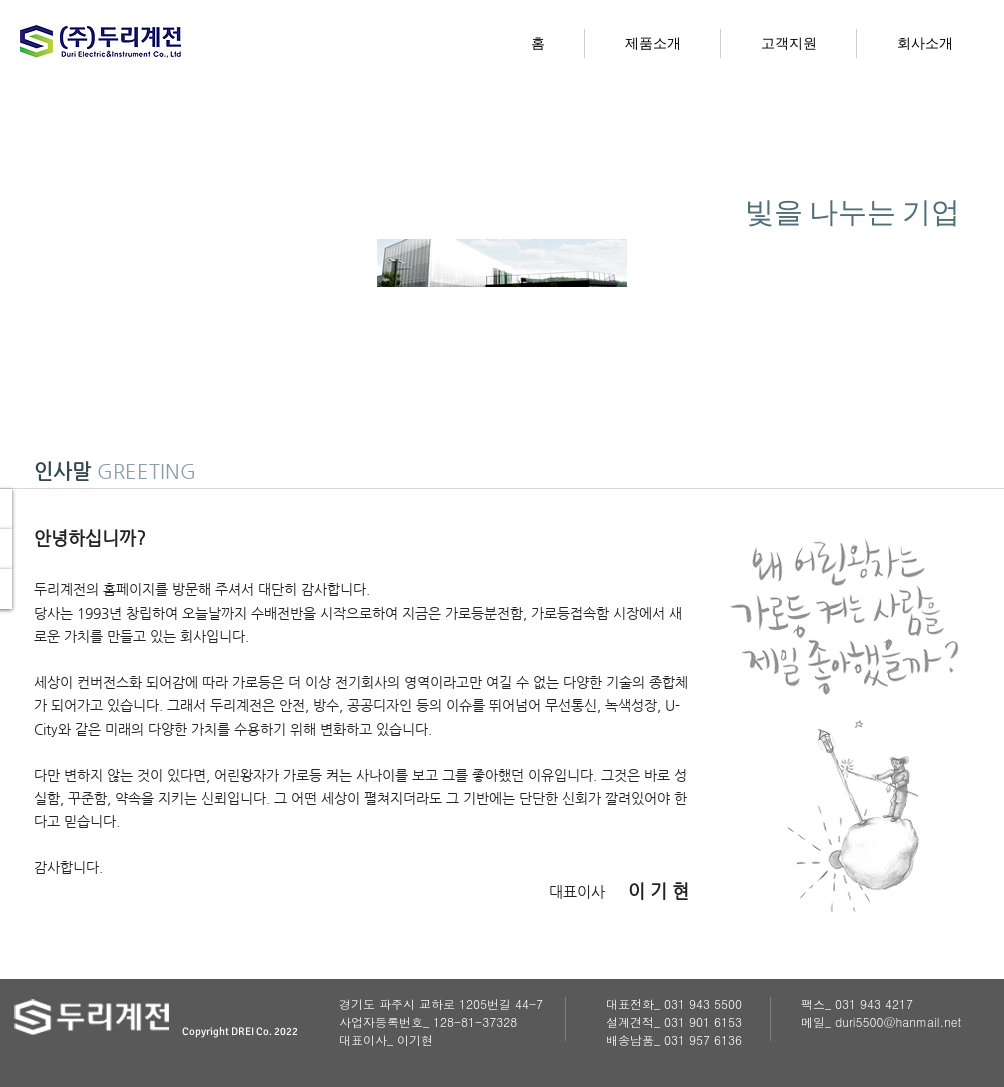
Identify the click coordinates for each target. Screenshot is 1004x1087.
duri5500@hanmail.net (898, 1021)
